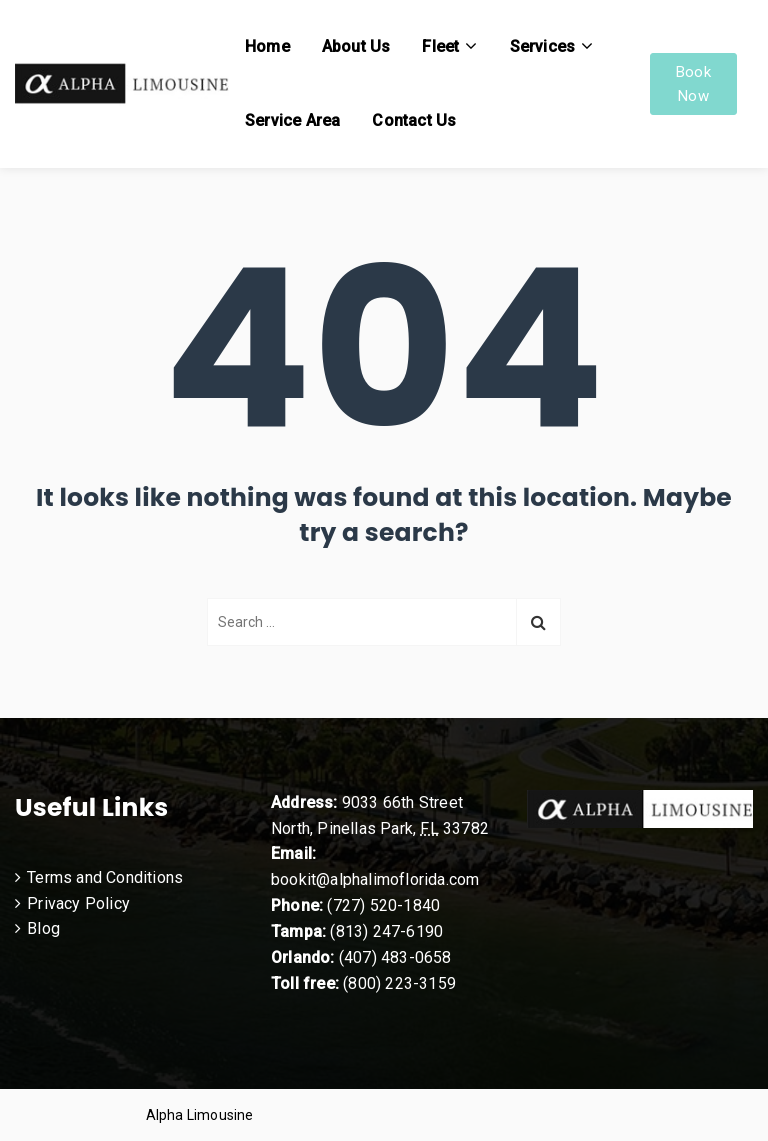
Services (543, 46)
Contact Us (414, 120)
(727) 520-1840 (383, 905)
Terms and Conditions (105, 877)
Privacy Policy (78, 903)
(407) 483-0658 (395, 957)
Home (267, 46)
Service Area (292, 120)
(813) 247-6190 (386, 931)
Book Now (693, 84)
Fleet (440, 46)
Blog (43, 928)
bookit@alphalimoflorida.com (375, 879)
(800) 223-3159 (399, 983)
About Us (356, 46)
